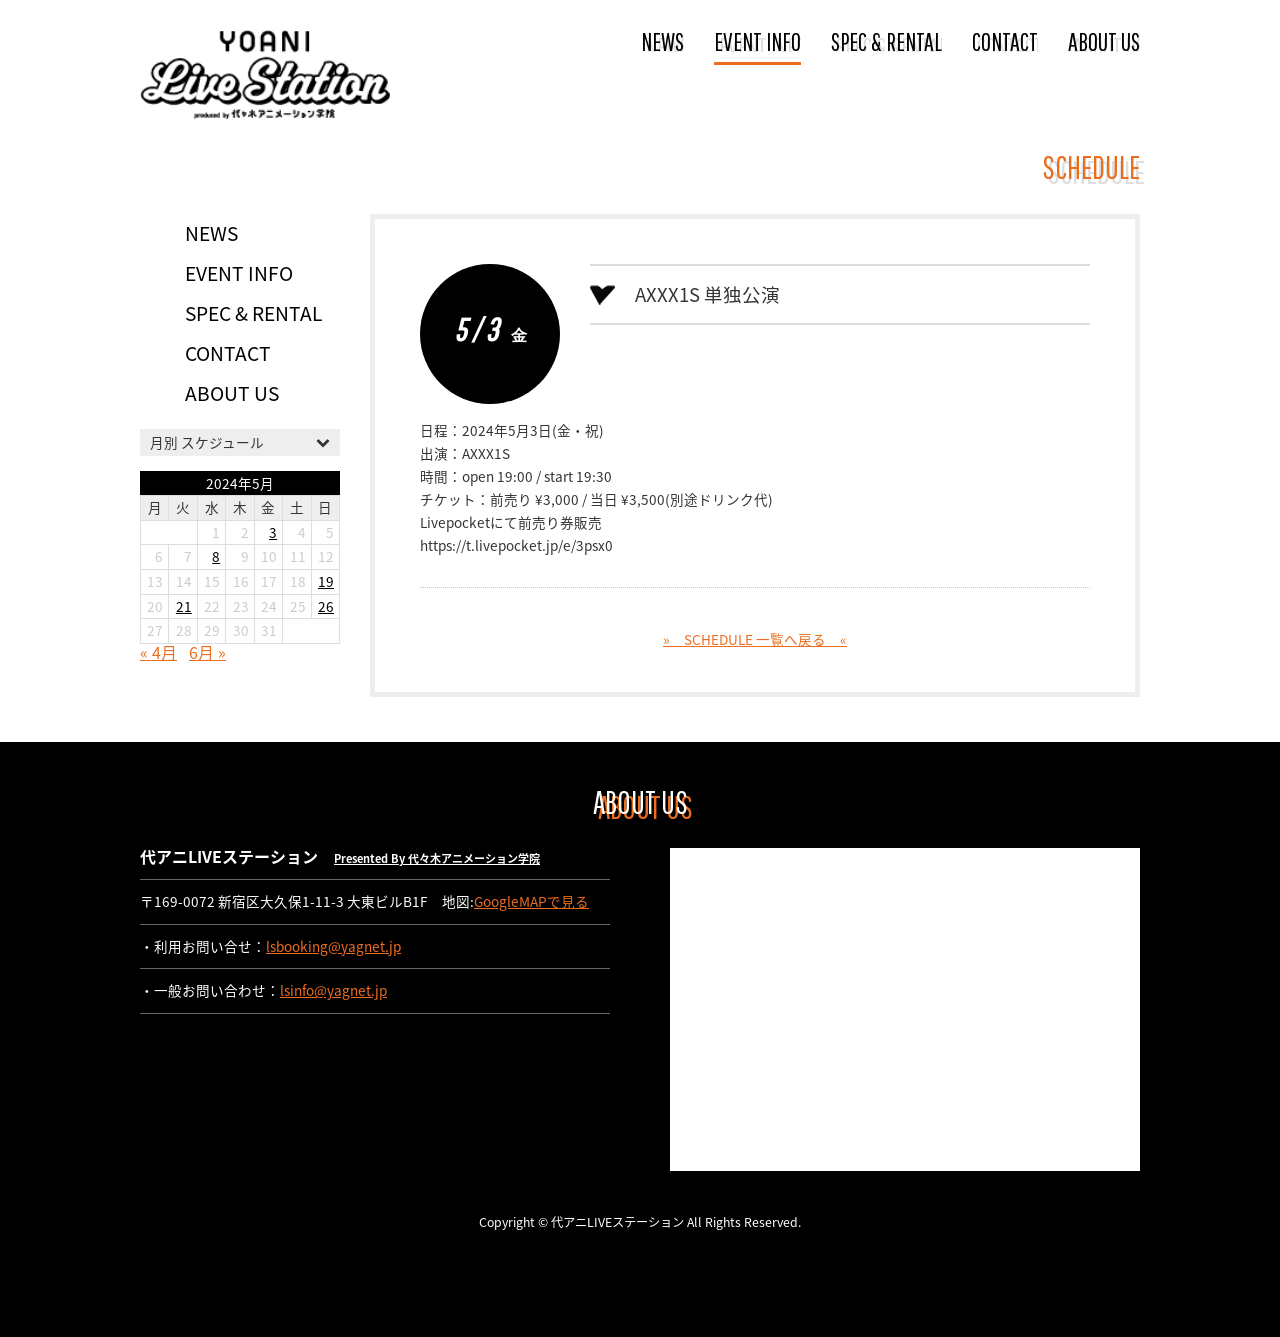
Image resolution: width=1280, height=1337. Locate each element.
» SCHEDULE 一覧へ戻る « (755, 639)
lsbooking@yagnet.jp (333, 946)
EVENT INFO (757, 41)
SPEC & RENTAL (886, 41)
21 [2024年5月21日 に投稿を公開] (184, 606)
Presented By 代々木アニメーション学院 (437, 858)
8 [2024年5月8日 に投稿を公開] (216, 556)
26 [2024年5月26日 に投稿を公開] (326, 606)
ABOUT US (1104, 41)
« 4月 (158, 652)
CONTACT (1005, 41)
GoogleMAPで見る (531, 901)
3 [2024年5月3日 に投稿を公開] (273, 532)
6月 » (207, 652)
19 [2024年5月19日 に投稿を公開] (326, 581)
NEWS (662, 41)
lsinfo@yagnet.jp (333, 990)
